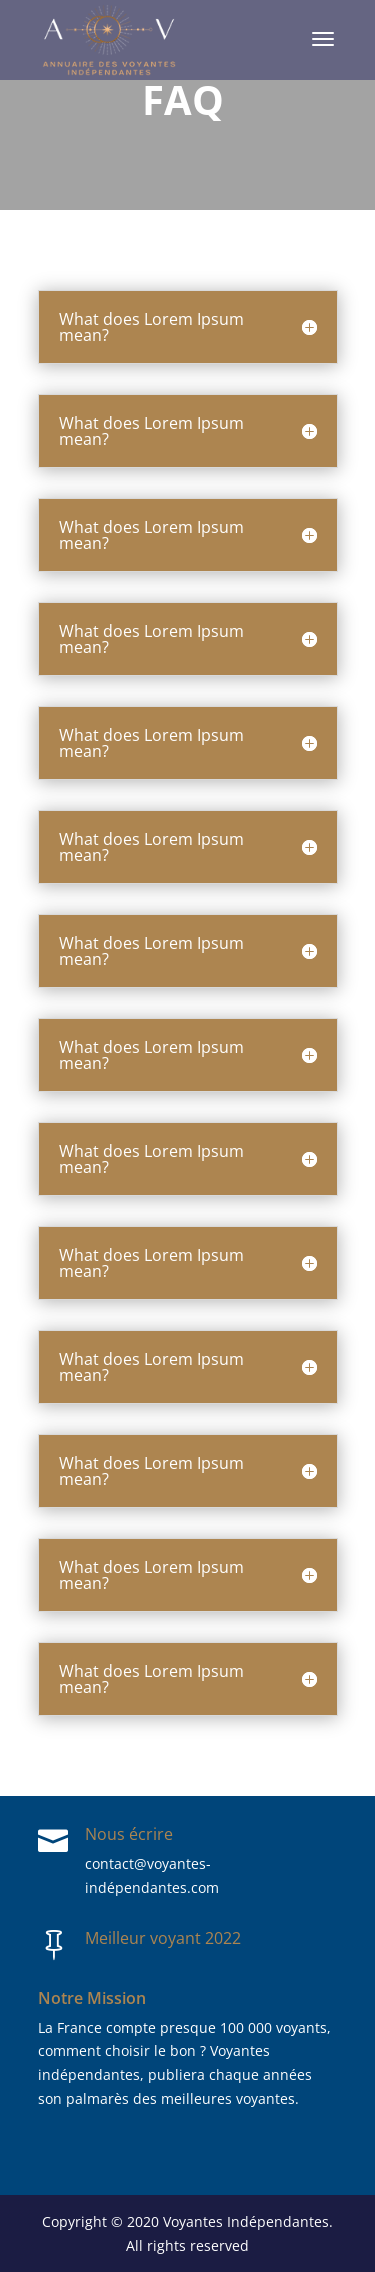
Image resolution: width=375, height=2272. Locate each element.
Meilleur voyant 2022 (163, 1938)
